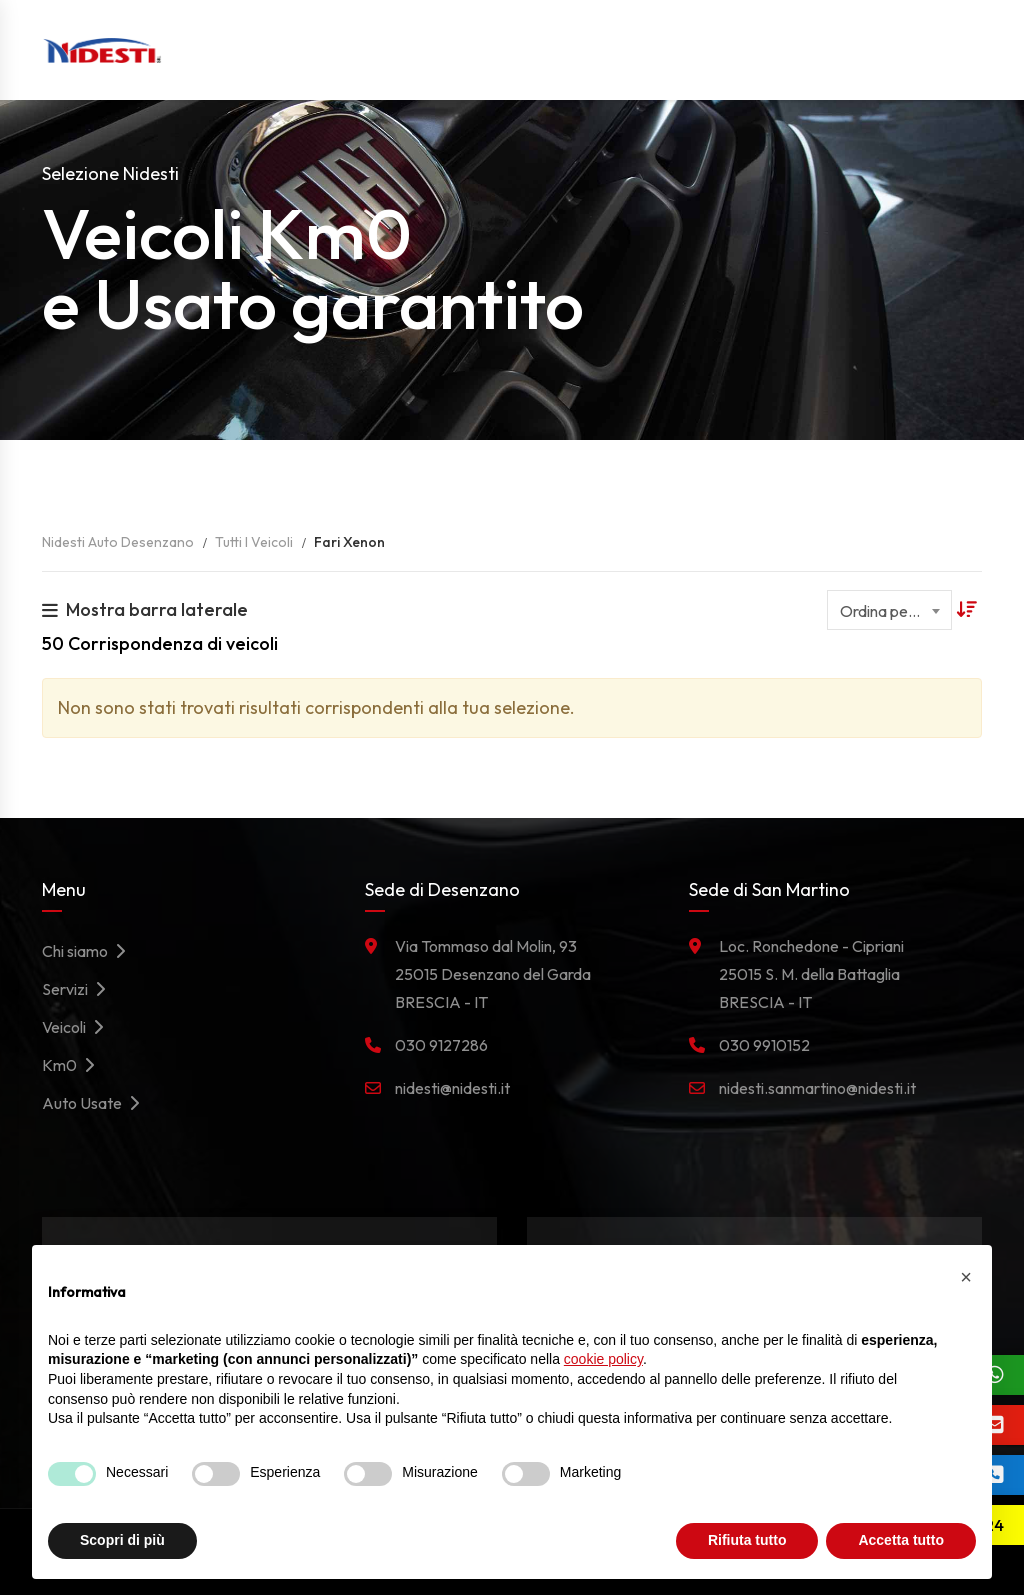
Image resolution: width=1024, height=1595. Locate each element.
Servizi (79, 989)
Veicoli (78, 1027)
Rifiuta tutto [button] (747, 1540)
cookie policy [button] (603, 1359)
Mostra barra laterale (145, 609)
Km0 (73, 1065)
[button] (966, 1277)
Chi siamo (89, 951)
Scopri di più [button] (122, 1540)
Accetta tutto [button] (901, 1540)
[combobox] (889, 610)
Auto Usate (96, 1103)
